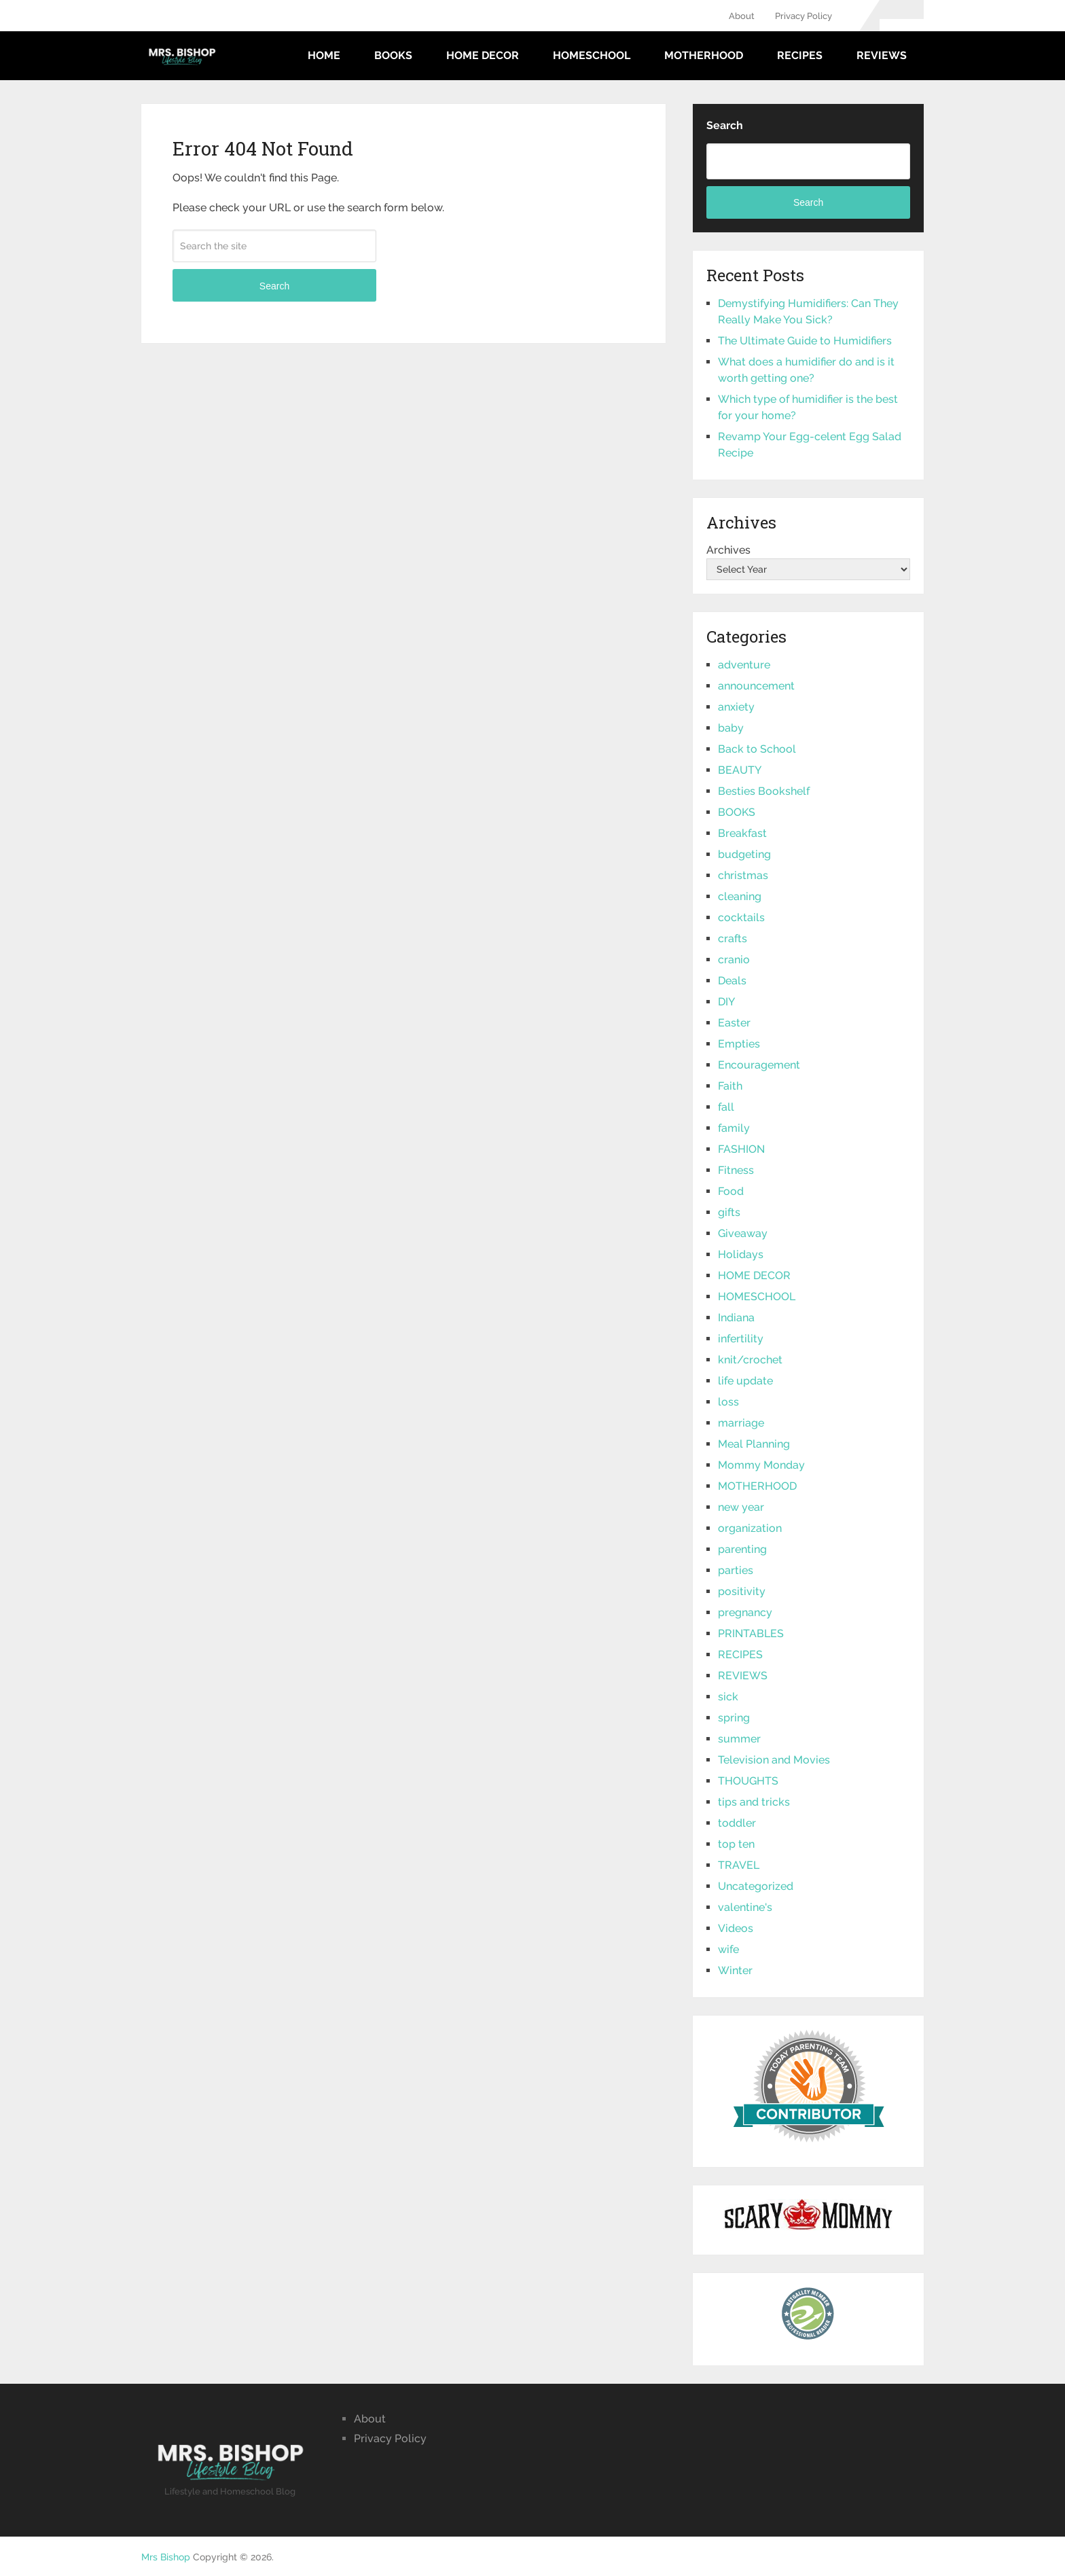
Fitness (736, 1170)
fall (726, 1107)
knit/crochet (750, 1359)
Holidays (740, 1254)
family (734, 1128)
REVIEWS (881, 55)
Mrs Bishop (165, 2557)
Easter (734, 1022)
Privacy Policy (803, 16)
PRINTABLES (751, 1633)
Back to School (757, 749)
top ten (736, 1844)
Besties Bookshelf (764, 791)
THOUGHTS (748, 1780)
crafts (732, 938)
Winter (735, 1970)
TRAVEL (738, 1865)
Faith (730, 1085)
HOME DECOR (482, 55)
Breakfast (742, 833)
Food (731, 1191)
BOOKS (393, 55)
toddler (737, 1823)
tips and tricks (754, 1801)
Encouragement (759, 1064)
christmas (743, 875)
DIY (726, 1001)
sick (728, 1696)
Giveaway (743, 1233)
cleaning (739, 896)
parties (735, 1570)
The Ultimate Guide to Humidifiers (805, 340)
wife (728, 1949)
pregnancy (745, 1612)
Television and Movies (774, 1759)
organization (750, 1528)
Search (274, 286)
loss (728, 1401)
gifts (729, 1212)
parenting (742, 1549)
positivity (741, 1591)
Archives (728, 549)
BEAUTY (739, 770)
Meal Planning (754, 1443)
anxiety (736, 706)
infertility (740, 1338)
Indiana (736, 1317)
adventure (744, 664)
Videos (735, 1928)
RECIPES (800, 55)
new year (741, 1507)
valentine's (745, 1907)
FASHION (741, 1149)
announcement (756, 685)
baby (731, 727)
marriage (741, 1422)
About (742, 16)
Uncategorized (755, 1886)
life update (745, 1380)
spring (734, 1717)
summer (739, 1738)
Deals (732, 980)
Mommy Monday (761, 1465)
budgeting (744, 854)
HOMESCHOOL (591, 55)
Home (324, 55)
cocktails (741, 917)
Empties (739, 1043)
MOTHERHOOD (703, 55)
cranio (734, 959)
